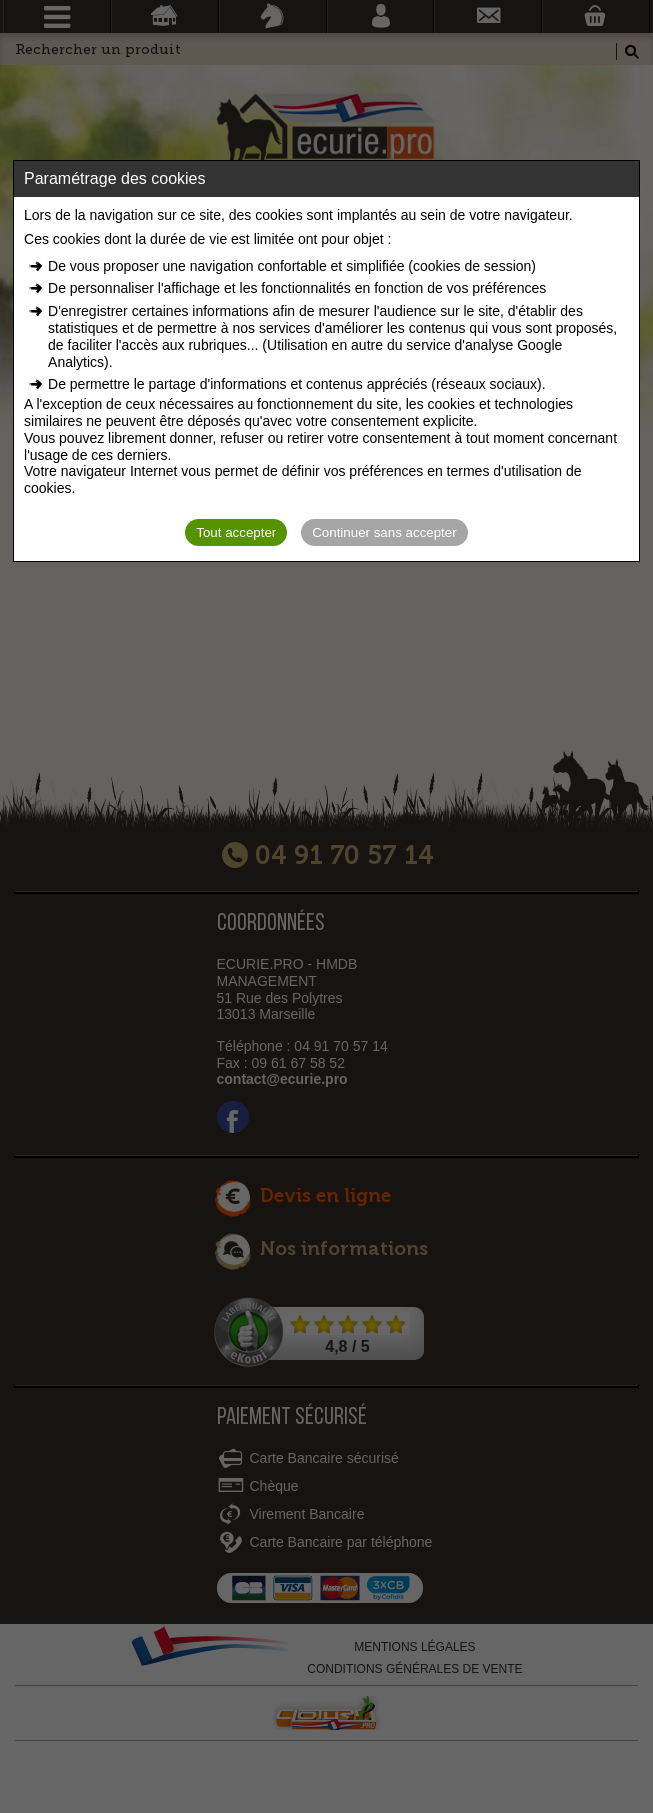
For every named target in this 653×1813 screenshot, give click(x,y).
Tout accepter (236, 532)
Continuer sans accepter (384, 532)
